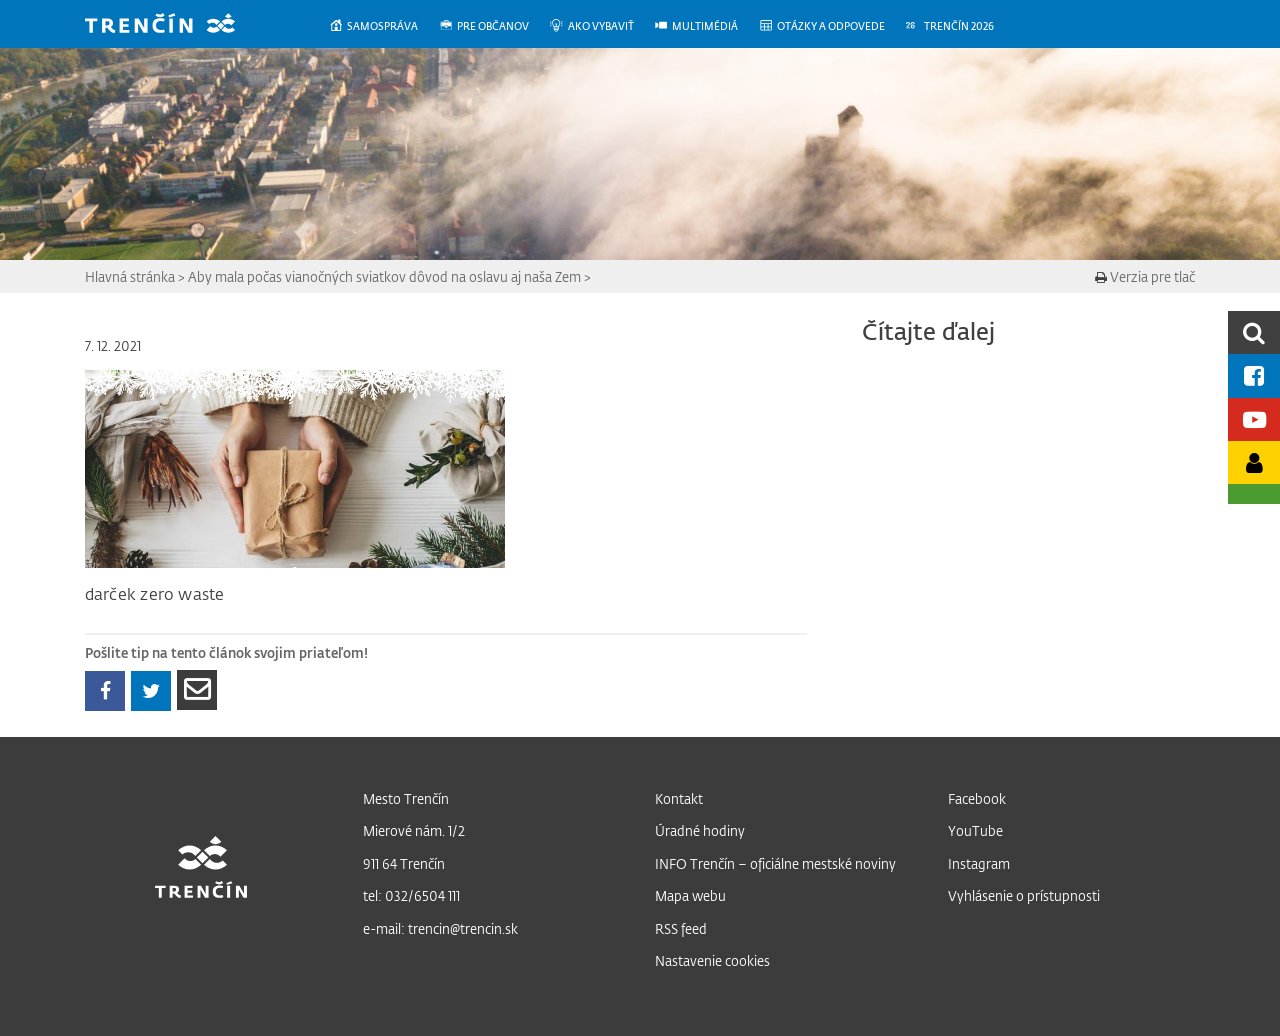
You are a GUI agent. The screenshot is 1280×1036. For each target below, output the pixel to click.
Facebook (977, 798)
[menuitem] (383, 26)
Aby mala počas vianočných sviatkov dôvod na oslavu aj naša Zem (384, 276)
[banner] (175, 25)
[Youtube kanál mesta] (1254, 419)
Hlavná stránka (130, 276)
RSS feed (681, 928)
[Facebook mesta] (1254, 375)
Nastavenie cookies (712, 960)
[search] (1254, 332)
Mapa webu (690, 895)
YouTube (975, 830)
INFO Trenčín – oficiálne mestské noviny (775, 863)
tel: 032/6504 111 (411, 895)
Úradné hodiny (700, 830)
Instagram (979, 863)
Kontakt (679, 798)
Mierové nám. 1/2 (414, 830)
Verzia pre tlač (1145, 276)
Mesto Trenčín (406, 798)
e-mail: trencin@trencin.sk (440, 928)
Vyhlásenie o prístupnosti (1024, 895)
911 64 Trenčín (404, 863)
